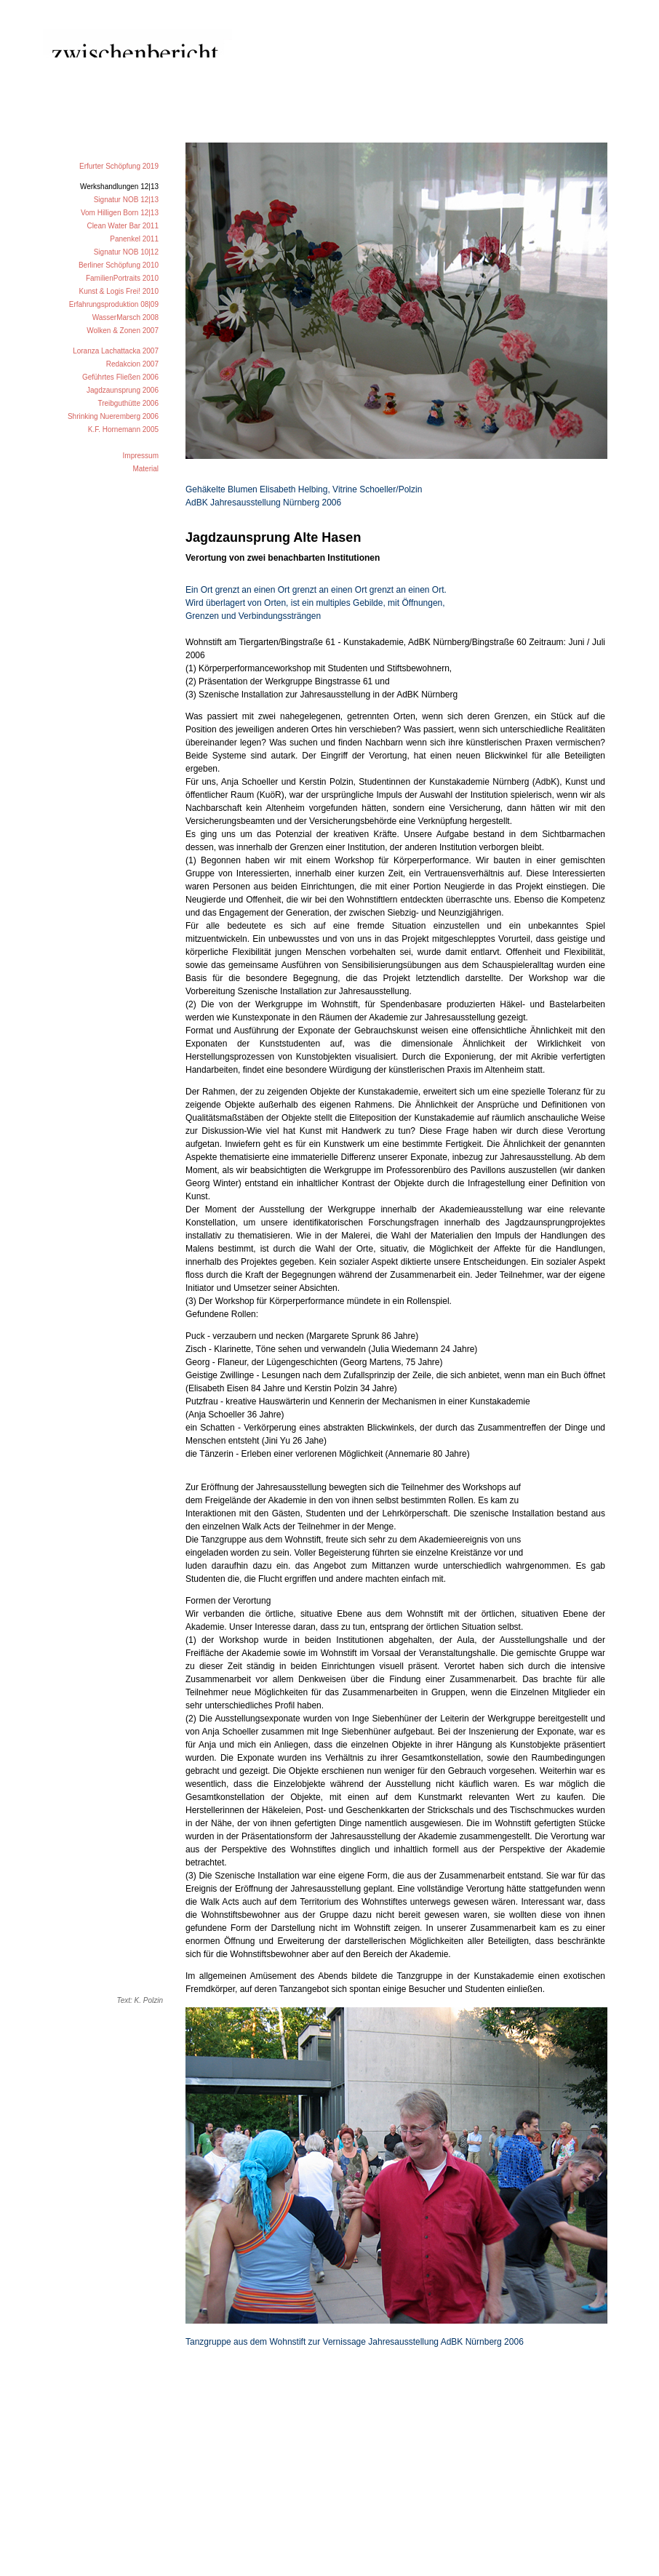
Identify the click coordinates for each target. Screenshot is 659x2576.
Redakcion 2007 (132, 364)
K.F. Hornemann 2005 (123, 429)
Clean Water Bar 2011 (123, 226)
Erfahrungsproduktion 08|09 (114, 304)
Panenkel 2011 (134, 239)
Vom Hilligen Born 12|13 (120, 213)
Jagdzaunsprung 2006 (123, 390)
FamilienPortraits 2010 (122, 278)
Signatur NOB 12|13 (126, 200)
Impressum (141, 456)
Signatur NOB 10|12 (126, 252)
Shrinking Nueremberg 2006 (113, 416)
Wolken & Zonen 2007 (123, 331)
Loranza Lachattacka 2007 (116, 351)
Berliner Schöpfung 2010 (119, 265)
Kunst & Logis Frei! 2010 (119, 291)
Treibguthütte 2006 (128, 403)
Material (145, 469)
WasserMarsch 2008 (125, 317)
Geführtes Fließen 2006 (120, 377)
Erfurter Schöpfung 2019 (119, 166)
